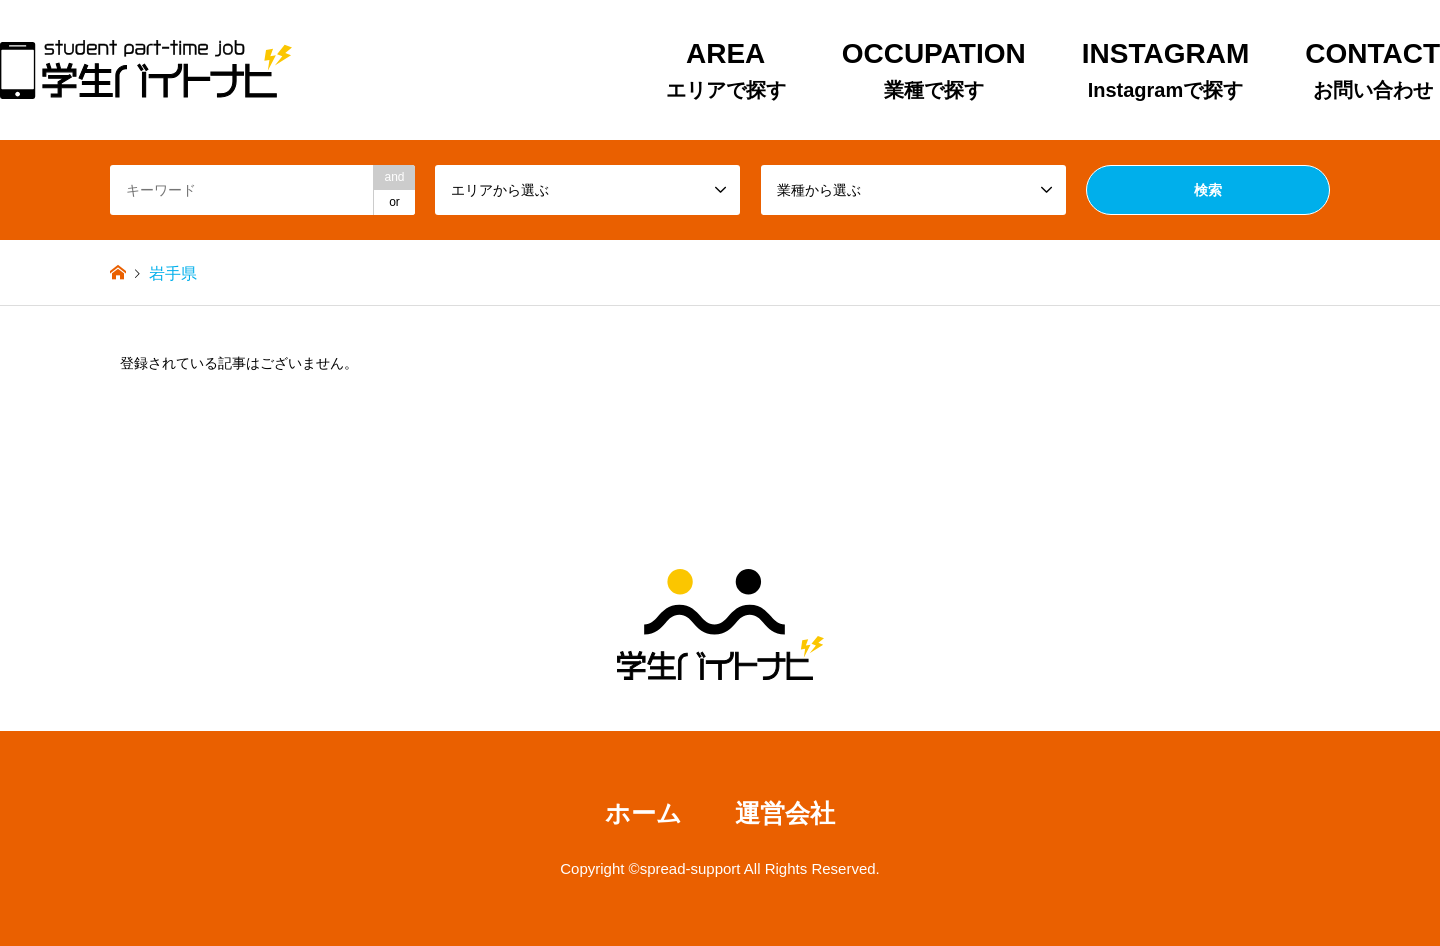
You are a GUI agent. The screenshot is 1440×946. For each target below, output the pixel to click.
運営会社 (785, 813)
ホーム (643, 813)
